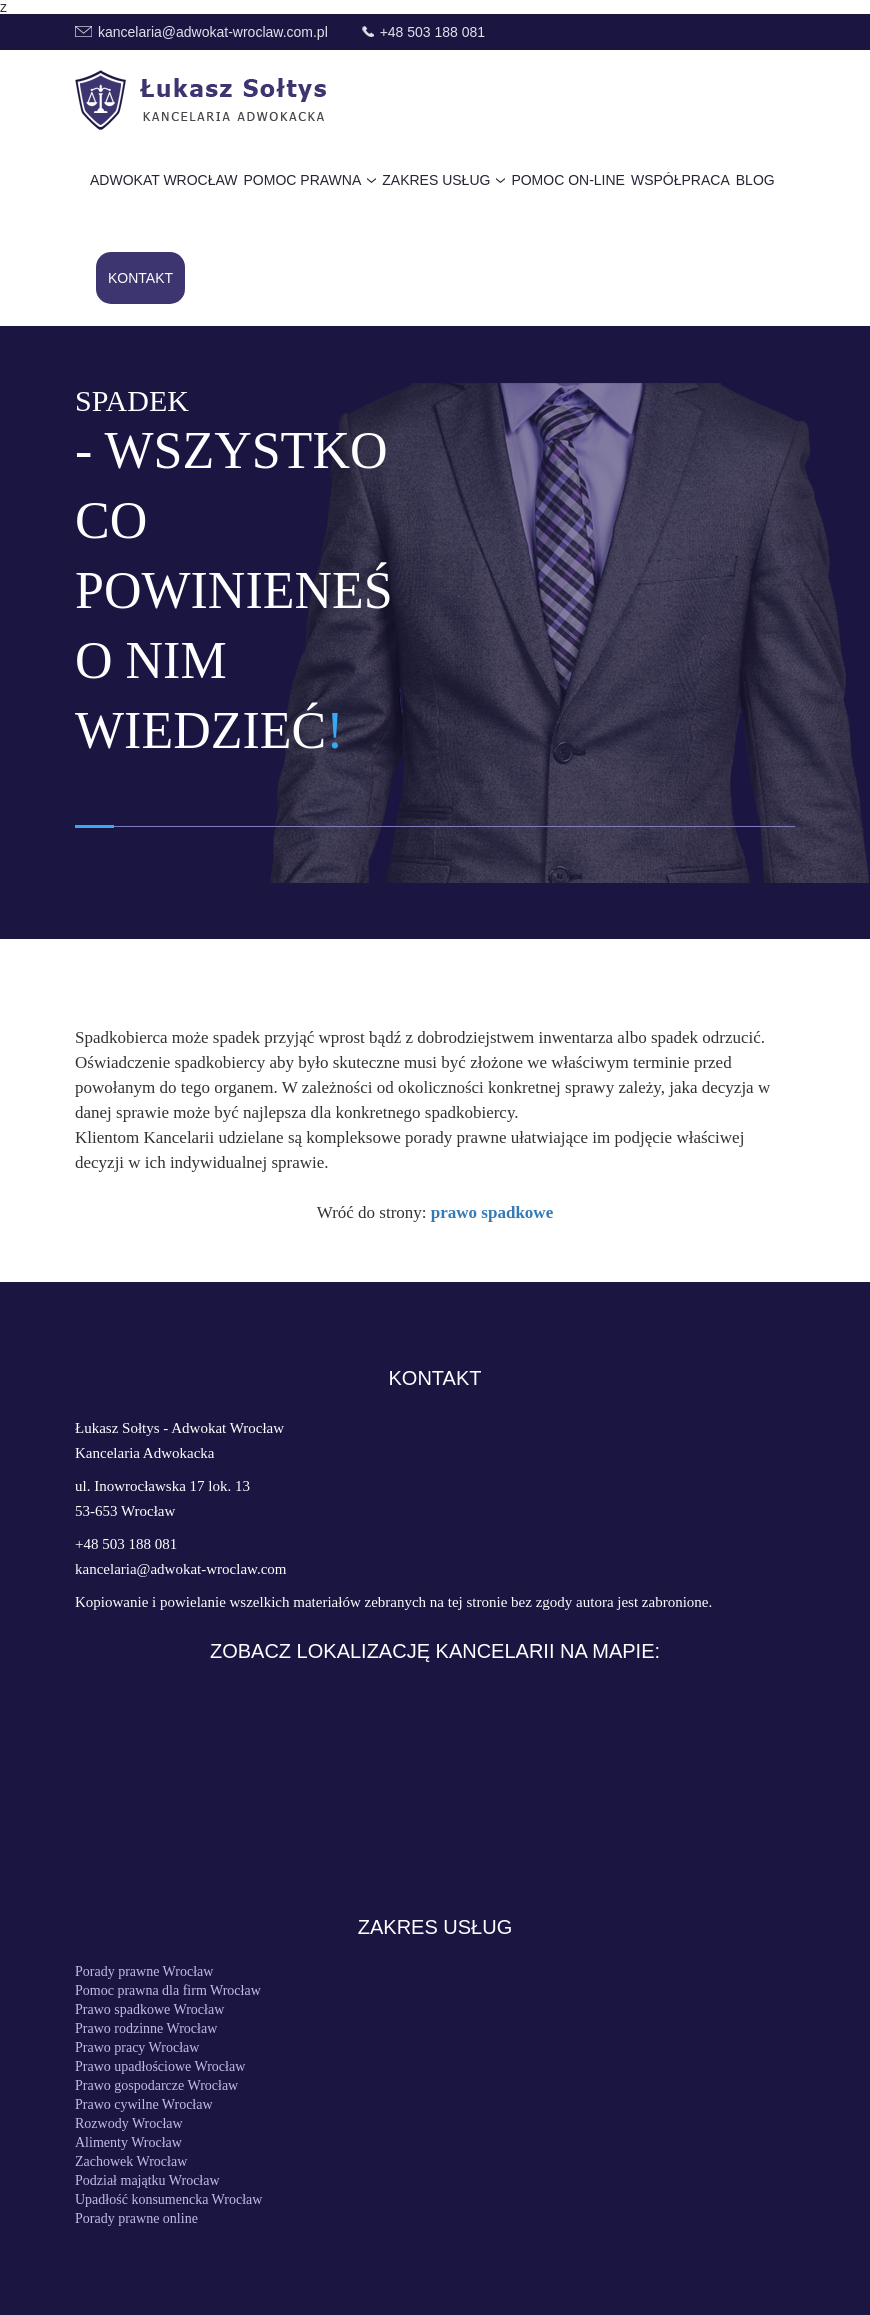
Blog (755, 180)
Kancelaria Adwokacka (145, 1453)
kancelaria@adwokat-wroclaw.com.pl (213, 32)
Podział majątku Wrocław (147, 2181)
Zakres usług (436, 180)
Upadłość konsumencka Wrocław (168, 2200)
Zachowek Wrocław (131, 2162)
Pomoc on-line (568, 180)
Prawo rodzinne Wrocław (146, 2029)
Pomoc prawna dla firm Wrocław (168, 1991)
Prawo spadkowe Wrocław (149, 2010)
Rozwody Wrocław (129, 2124)
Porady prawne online (136, 2219)
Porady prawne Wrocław (144, 1972)
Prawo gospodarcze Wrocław (156, 2086)
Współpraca (680, 180)
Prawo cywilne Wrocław (144, 2105)
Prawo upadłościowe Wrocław (160, 2067)
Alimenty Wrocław (128, 2143)
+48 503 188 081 (433, 32)
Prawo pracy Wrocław (137, 2048)
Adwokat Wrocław (164, 180)
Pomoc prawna (303, 180)
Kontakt (140, 278)
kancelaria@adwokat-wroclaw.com (181, 1569)
